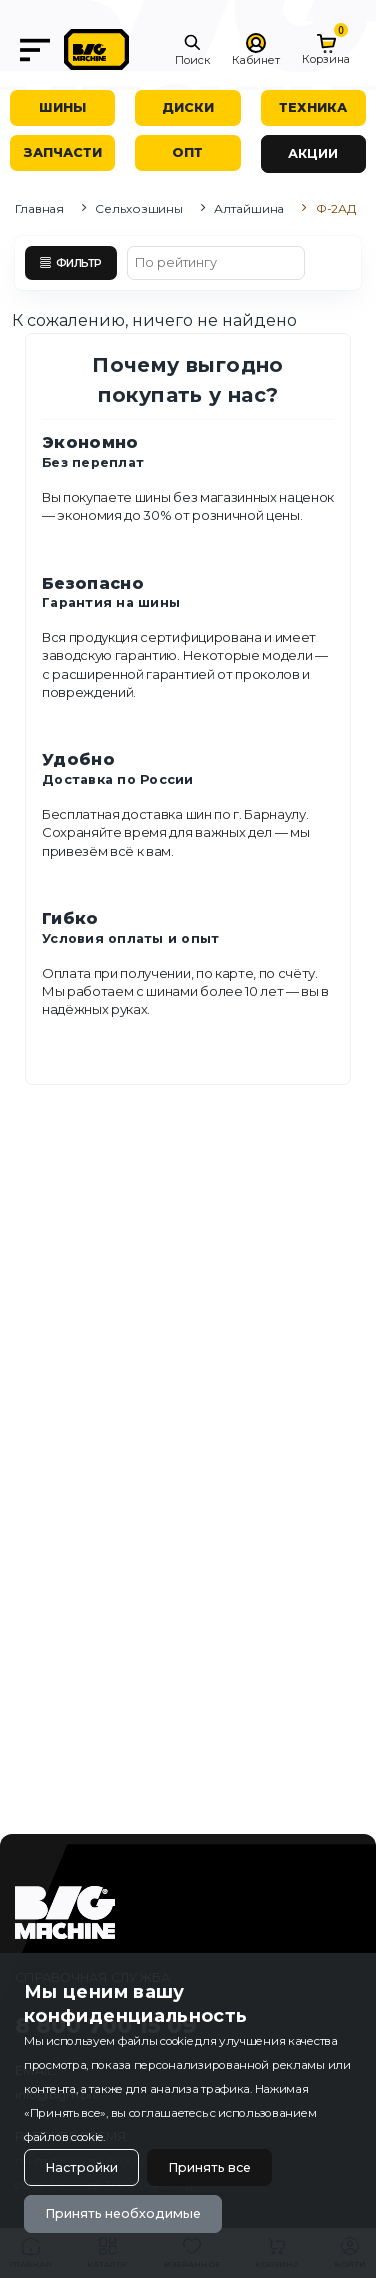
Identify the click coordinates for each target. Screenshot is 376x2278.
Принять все (209, 2167)
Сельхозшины (139, 208)
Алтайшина (249, 208)
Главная (39, 208)
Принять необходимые (123, 2213)
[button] (192, 50)
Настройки (81, 2167)
